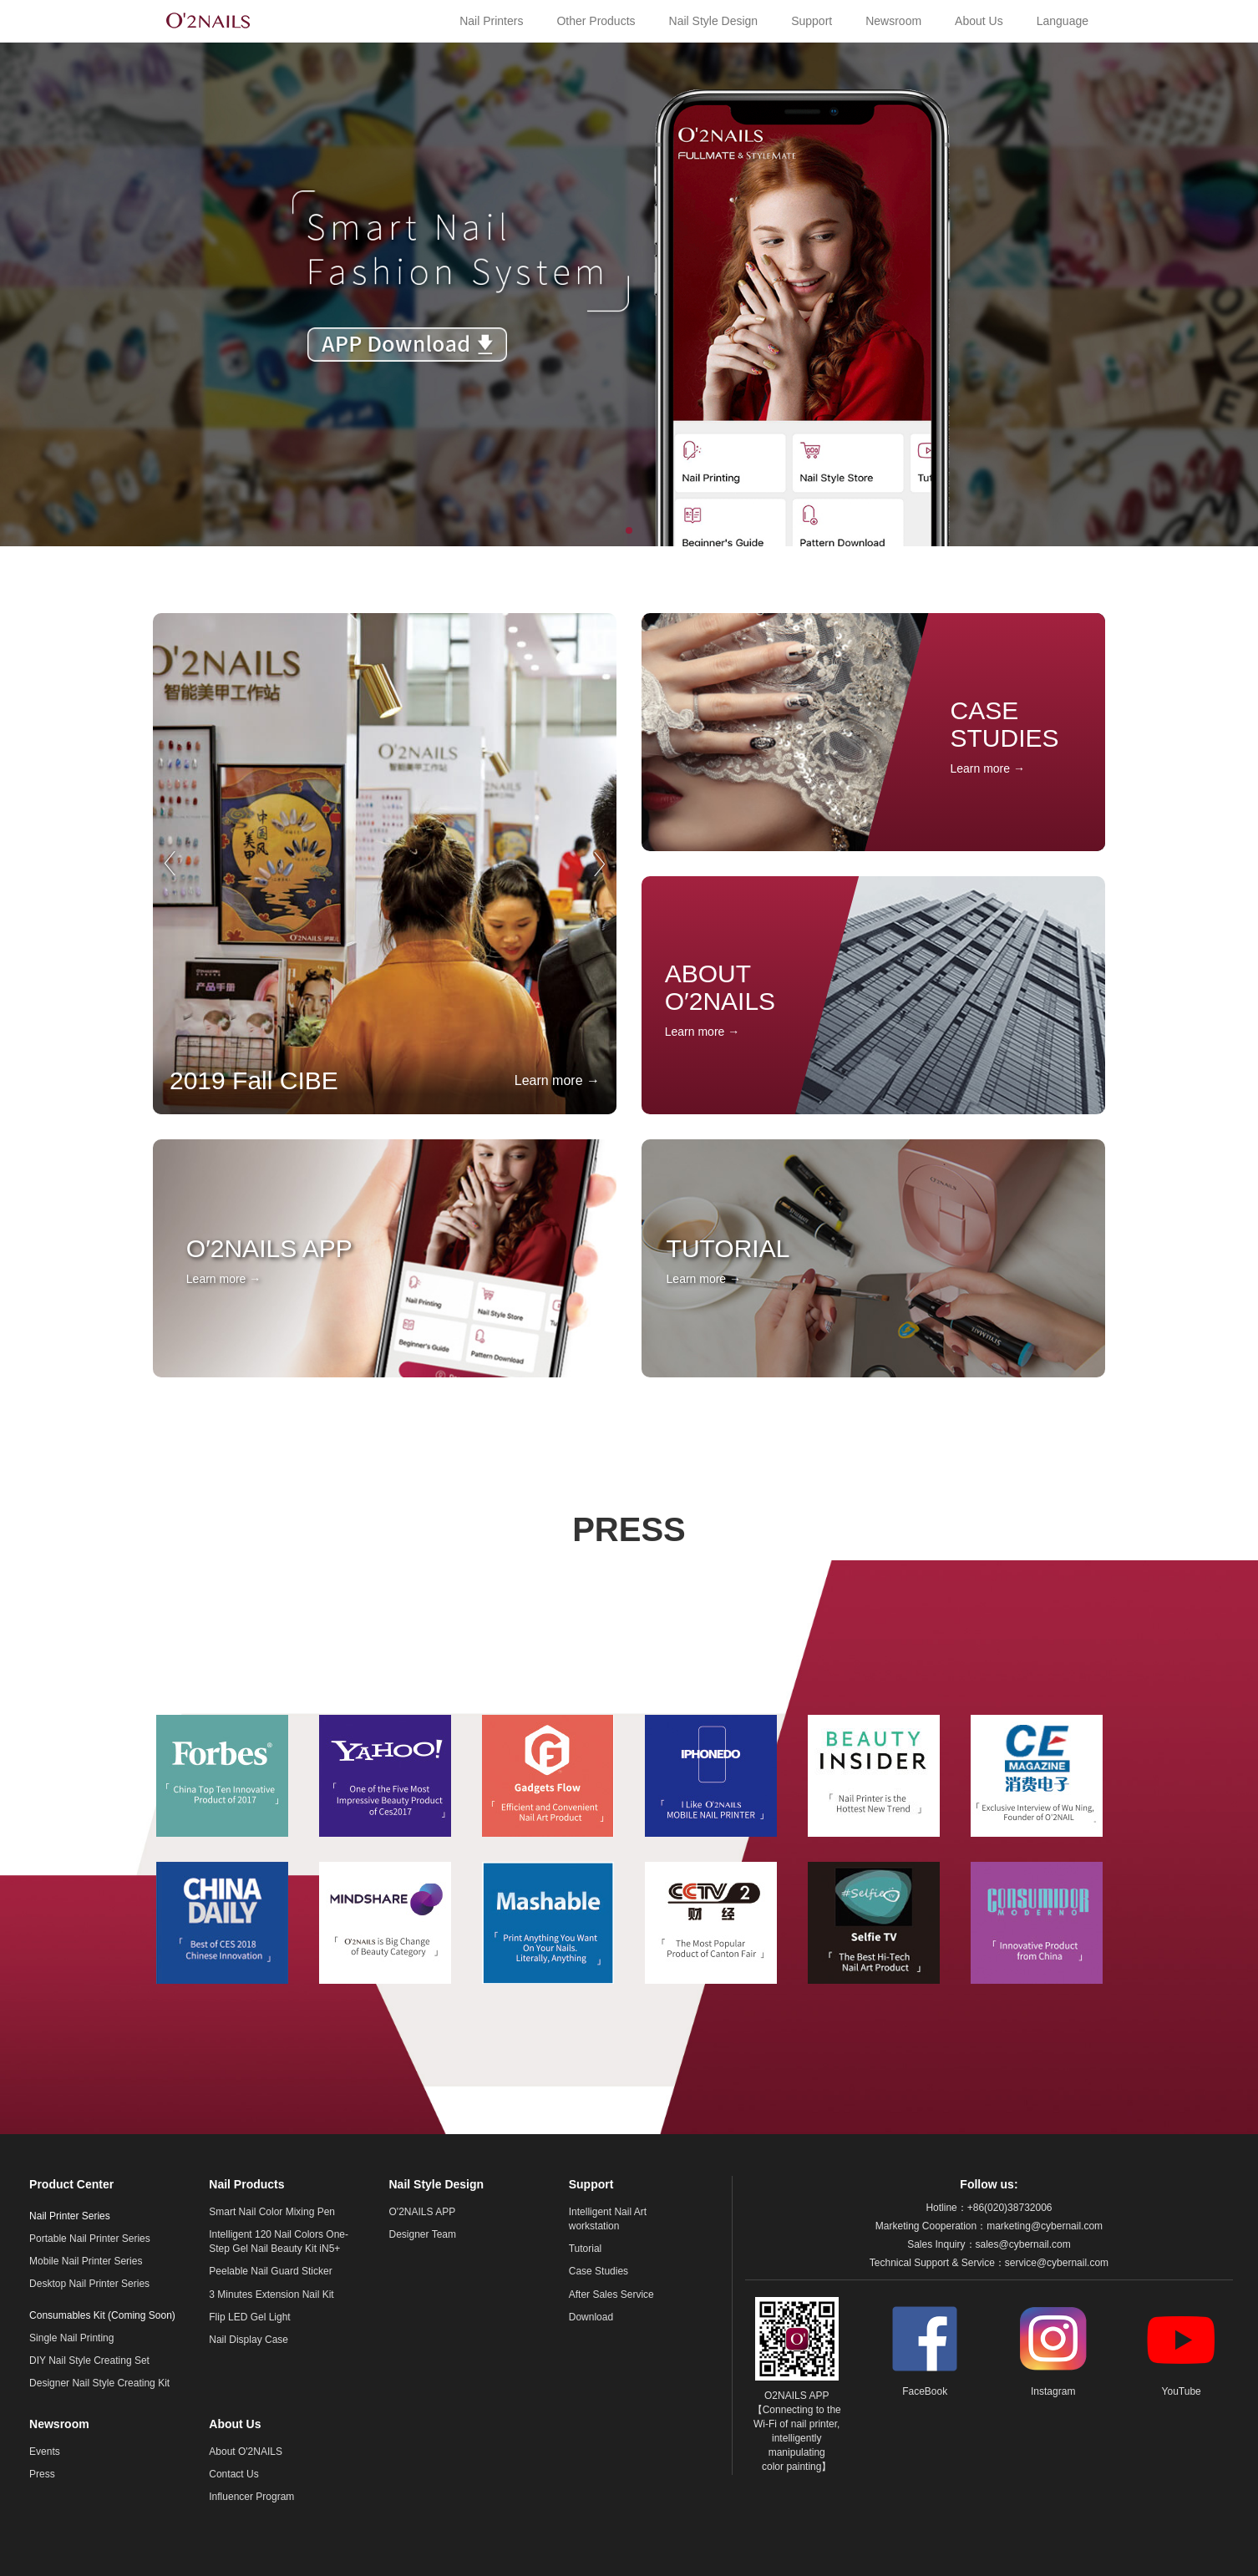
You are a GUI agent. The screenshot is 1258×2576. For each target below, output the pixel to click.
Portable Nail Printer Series (89, 2238)
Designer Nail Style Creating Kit (99, 2383)
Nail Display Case (248, 2339)
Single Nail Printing (71, 2338)
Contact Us (233, 2474)
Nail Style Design (713, 21)
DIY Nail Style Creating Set (89, 2360)
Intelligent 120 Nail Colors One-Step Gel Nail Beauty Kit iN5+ (278, 2241)
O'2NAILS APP (422, 2212)
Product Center (71, 2184)
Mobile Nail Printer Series (85, 2261)
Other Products (595, 21)
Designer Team (422, 2234)
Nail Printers (491, 21)
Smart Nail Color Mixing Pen (272, 2212)
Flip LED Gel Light (249, 2317)
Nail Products (246, 2184)
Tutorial (585, 2248)
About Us (979, 21)
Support (811, 21)
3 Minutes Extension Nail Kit (271, 2294)
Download (591, 2317)
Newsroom (893, 21)
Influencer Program (251, 2496)
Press (42, 2474)
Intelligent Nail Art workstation (608, 2219)
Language (1062, 21)
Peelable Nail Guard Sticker (270, 2271)
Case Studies (598, 2271)
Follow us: (988, 2184)
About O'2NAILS (245, 2451)
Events (44, 2451)
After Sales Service (611, 2294)
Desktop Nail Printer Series (89, 2283)
